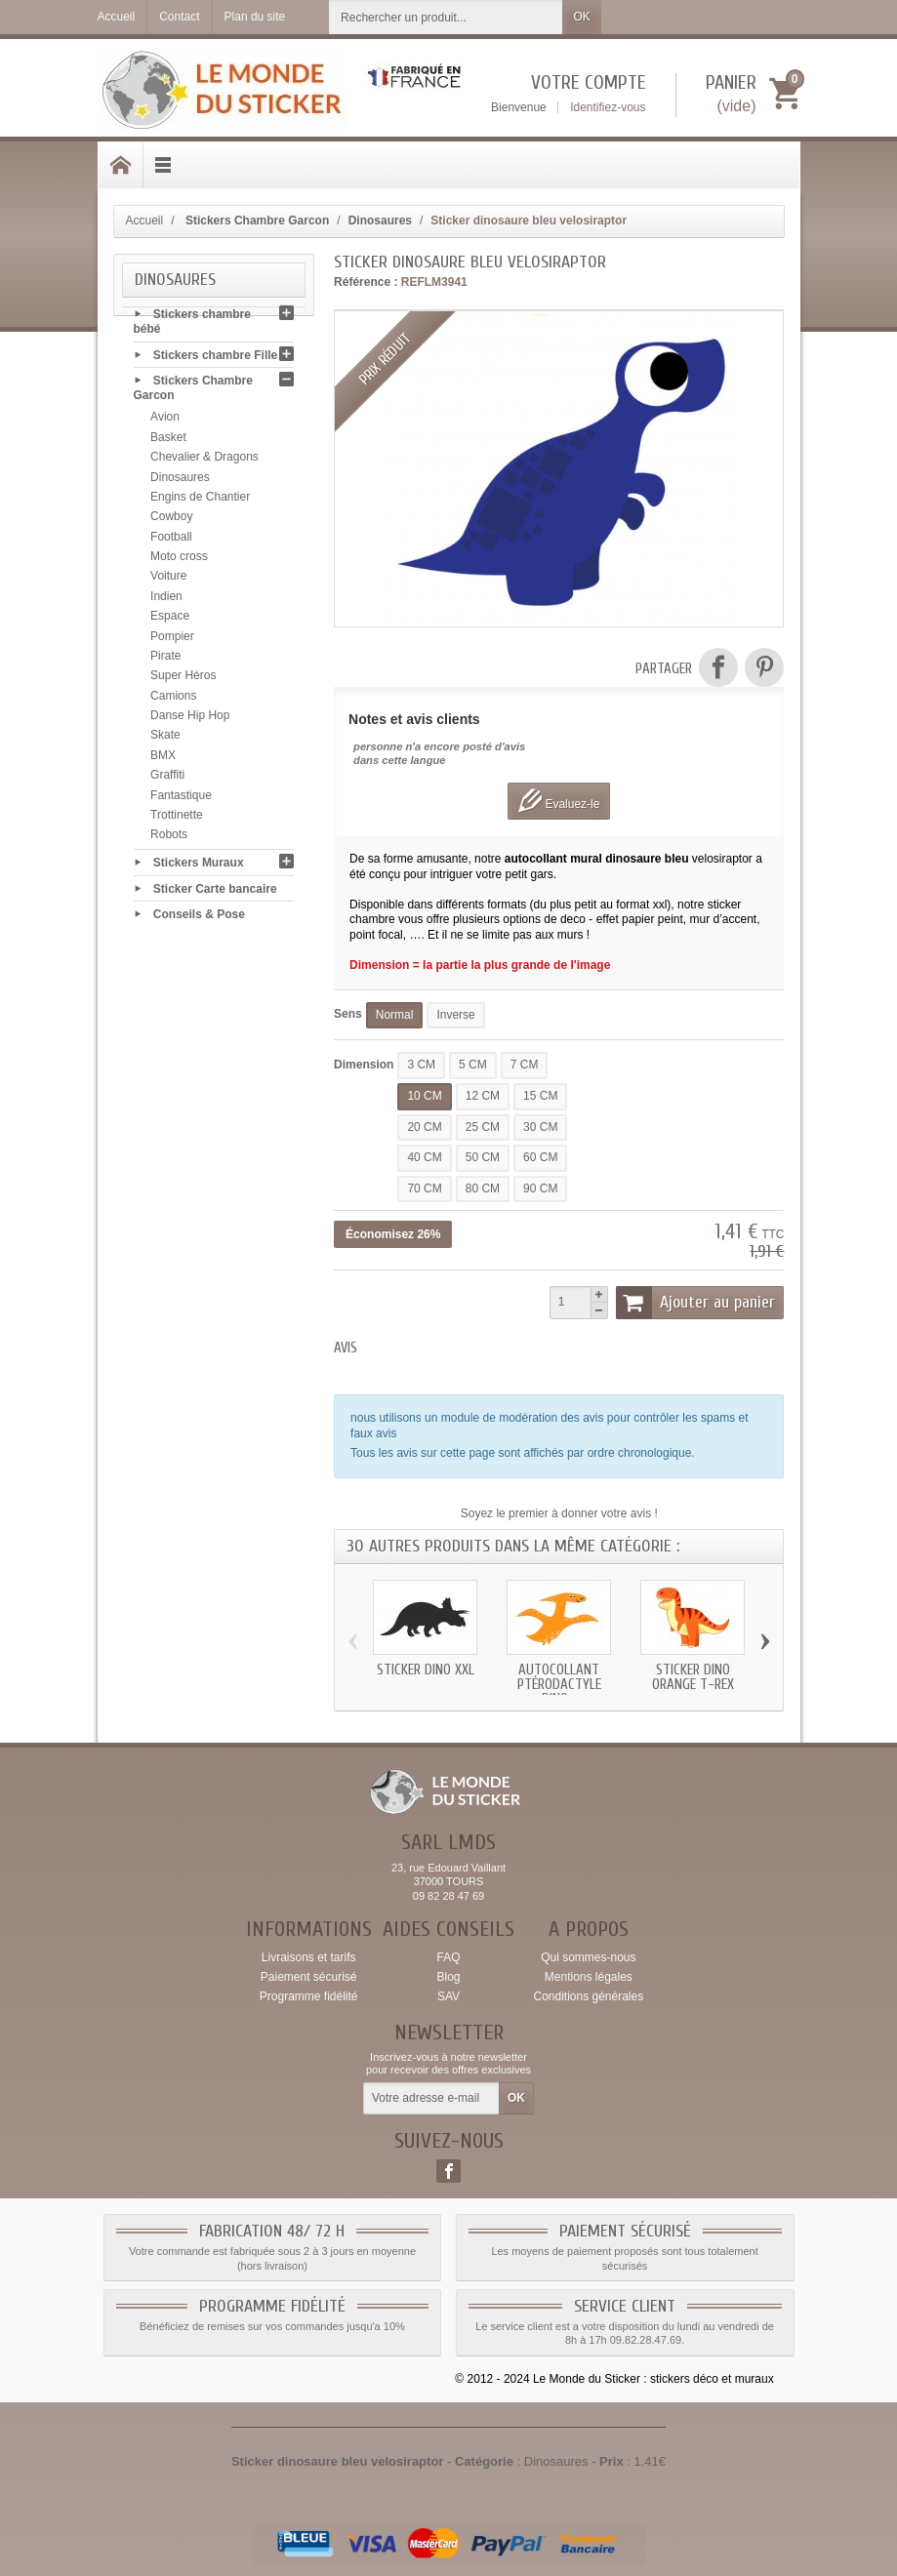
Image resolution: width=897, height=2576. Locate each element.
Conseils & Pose (199, 917)
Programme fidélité (309, 1996)
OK (581, 16)
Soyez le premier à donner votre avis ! (559, 1513)
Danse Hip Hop (189, 718)
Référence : (365, 282)
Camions (173, 698)
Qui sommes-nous (588, 1957)
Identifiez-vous (607, 107)
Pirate (165, 658)
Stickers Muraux (198, 865)
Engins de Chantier (200, 499)
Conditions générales (588, 1996)
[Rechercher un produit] (446, 17)
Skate (165, 738)
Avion (165, 420)
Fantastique (181, 798)
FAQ (448, 1957)
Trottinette (176, 818)
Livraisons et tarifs (309, 1957)
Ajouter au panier (696, 1302)
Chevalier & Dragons (204, 460)
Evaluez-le (558, 800)
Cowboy (171, 520)
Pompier (172, 639)
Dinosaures (180, 480)
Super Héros (183, 679)
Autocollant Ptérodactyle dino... (559, 1685)
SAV (448, 1996)
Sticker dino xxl (425, 1670)
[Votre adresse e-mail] (431, 2098)
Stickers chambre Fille (215, 358)
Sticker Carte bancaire (215, 891)
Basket (168, 440)
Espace (169, 619)
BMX (163, 758)
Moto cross (179, 559)
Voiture (168, 579)
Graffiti (167, 778)
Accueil (145, 220)
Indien (166, 599)
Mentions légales (588, 1977)
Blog (448, 1977)
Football (171, 539)
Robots (168, 838)
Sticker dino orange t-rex (693, 1677)
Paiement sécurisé (309, 1977)
